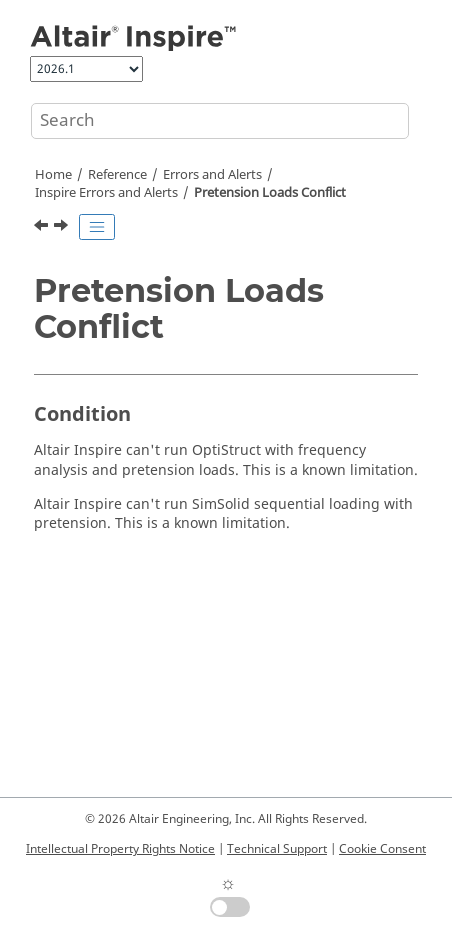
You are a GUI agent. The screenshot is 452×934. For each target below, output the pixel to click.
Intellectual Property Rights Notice (120, 849)
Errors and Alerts (212, 175)
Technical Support (277, 849)
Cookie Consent (382, 849)
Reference (117, 175)
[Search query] (220, 121)
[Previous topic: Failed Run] (43, 228)
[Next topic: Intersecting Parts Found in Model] (63, 228)
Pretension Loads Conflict (270, 193)
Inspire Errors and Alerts (106, 193)
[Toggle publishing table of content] (97, 227)
